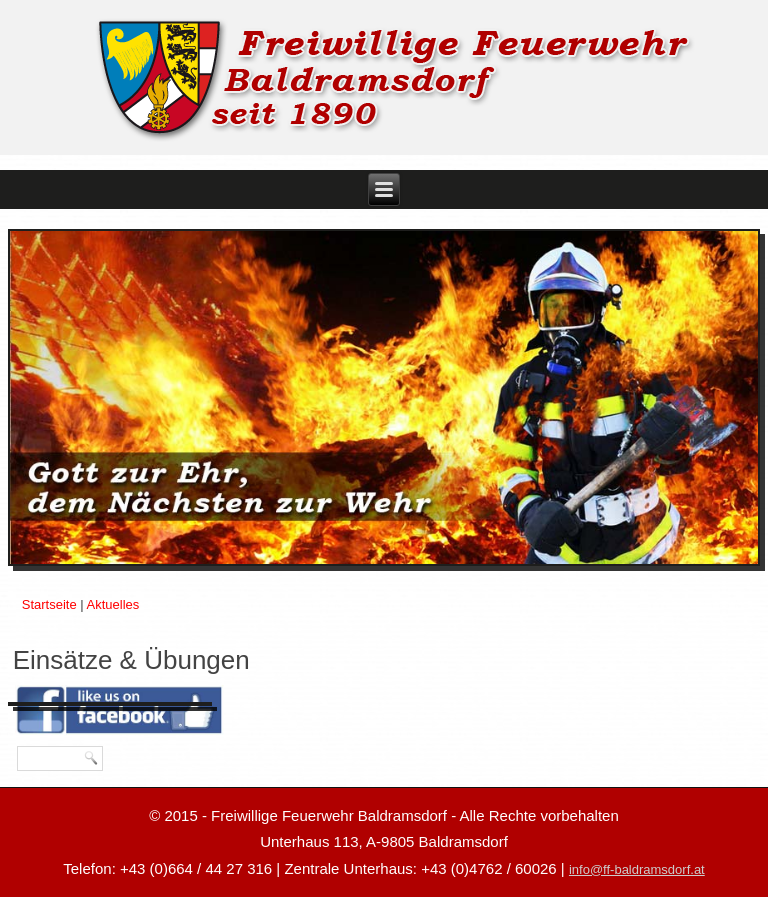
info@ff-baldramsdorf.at (637, 869)
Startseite (49, 604)
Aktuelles (113, 604)
